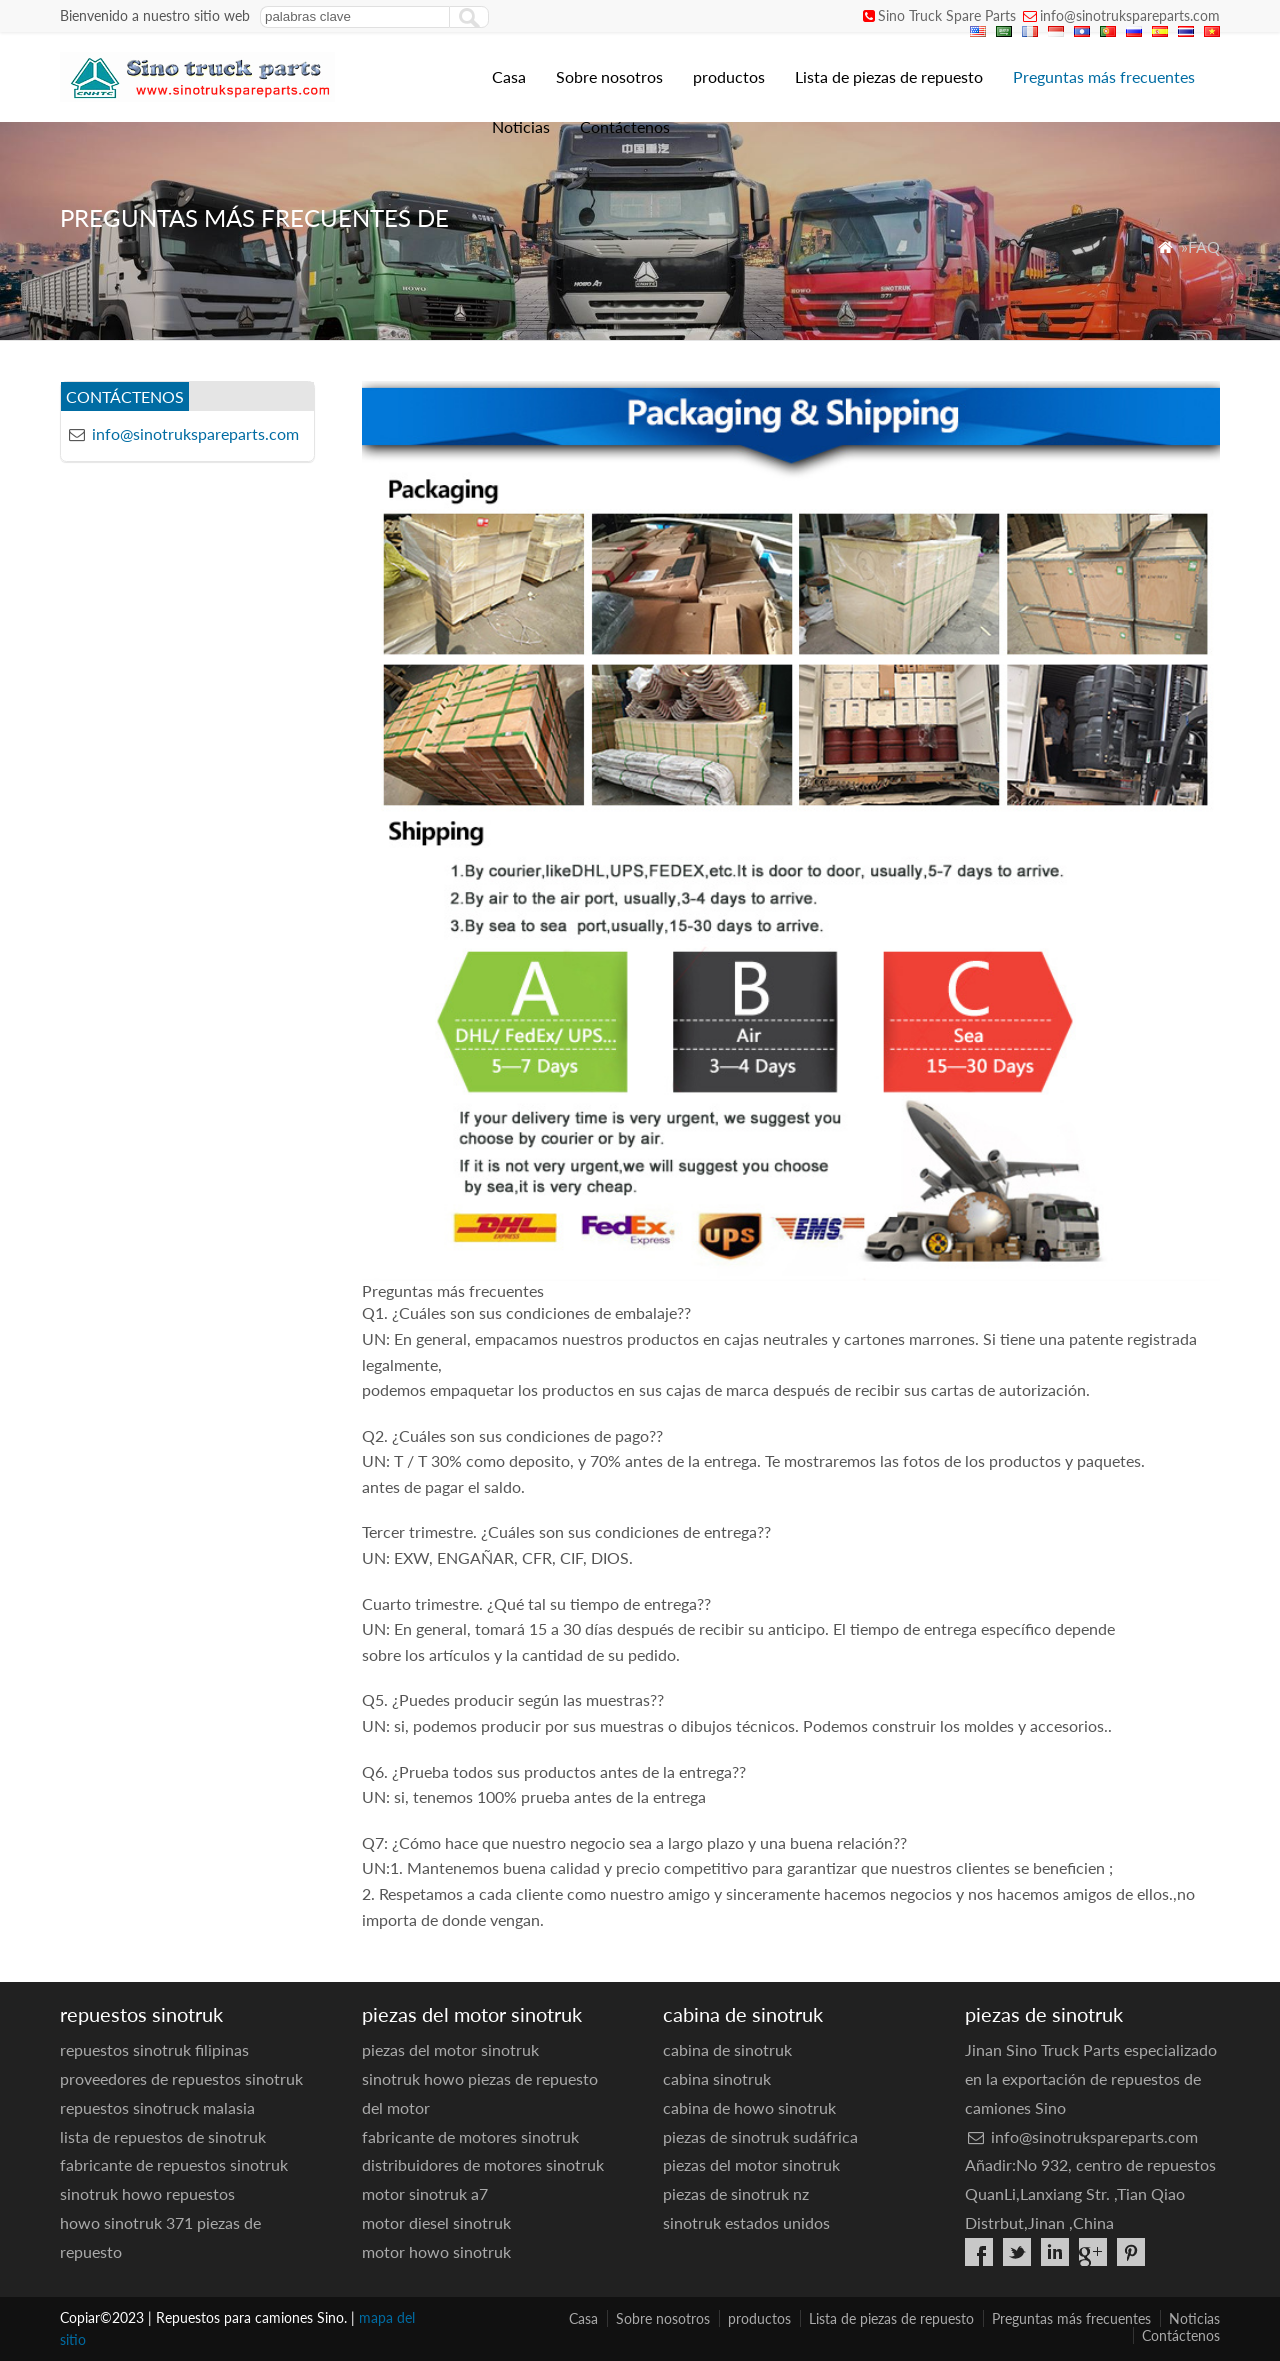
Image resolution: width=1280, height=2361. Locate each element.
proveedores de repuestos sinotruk (181, 2078)
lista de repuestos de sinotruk (163, 2136)
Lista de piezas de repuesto (889, 76)
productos (729, 76)
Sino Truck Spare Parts (947, 15)
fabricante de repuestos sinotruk (174, 2164)
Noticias (521, 126)
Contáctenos (625, 126)
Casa (509, 76)
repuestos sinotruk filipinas (154, 2049)
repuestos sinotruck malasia (157, 2107)
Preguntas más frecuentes (1104, 76)
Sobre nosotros (609, 76)
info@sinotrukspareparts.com (1130, 15)
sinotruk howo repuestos (147, 2193)
